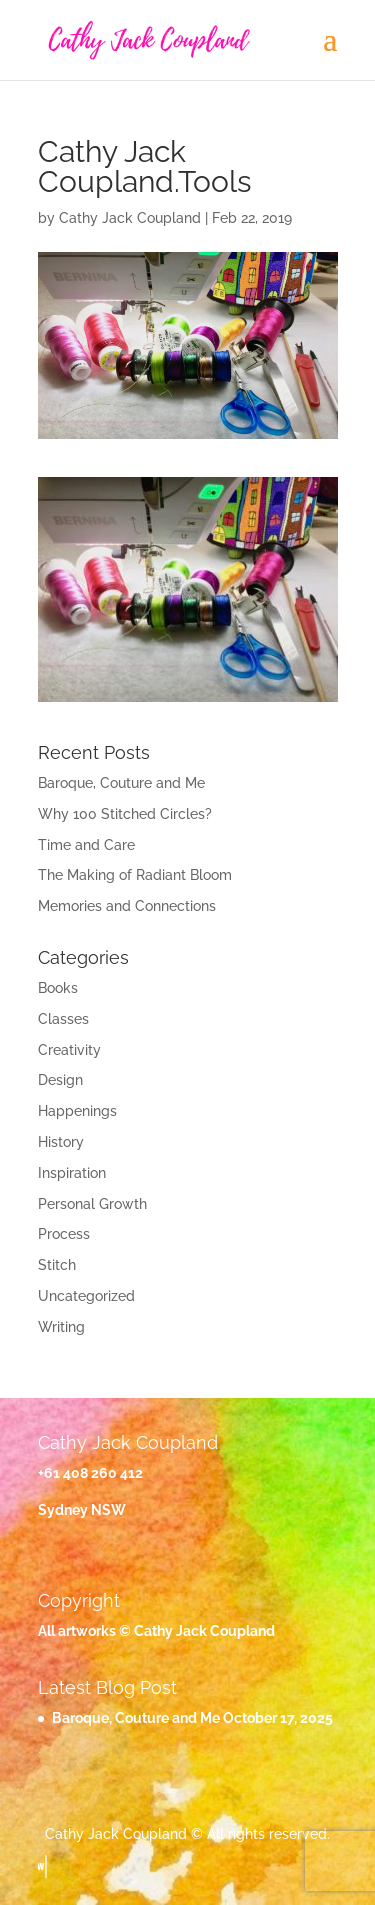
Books (58, 988)
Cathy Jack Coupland (130, 218)
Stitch (57, 1265)
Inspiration (72, 1173)
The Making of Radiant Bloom (135, 875)
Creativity (69, 1050)
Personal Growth (92, 1204)
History (61, 1142)
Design (60, 1080)
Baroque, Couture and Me (121, 783)
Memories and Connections (127, 906)
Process (64, 1234)
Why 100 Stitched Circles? (125, 814)
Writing (61, 1327)
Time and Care (86, 845)
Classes (63, 1019)
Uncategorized (86, 1296)
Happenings (77, 1111)
